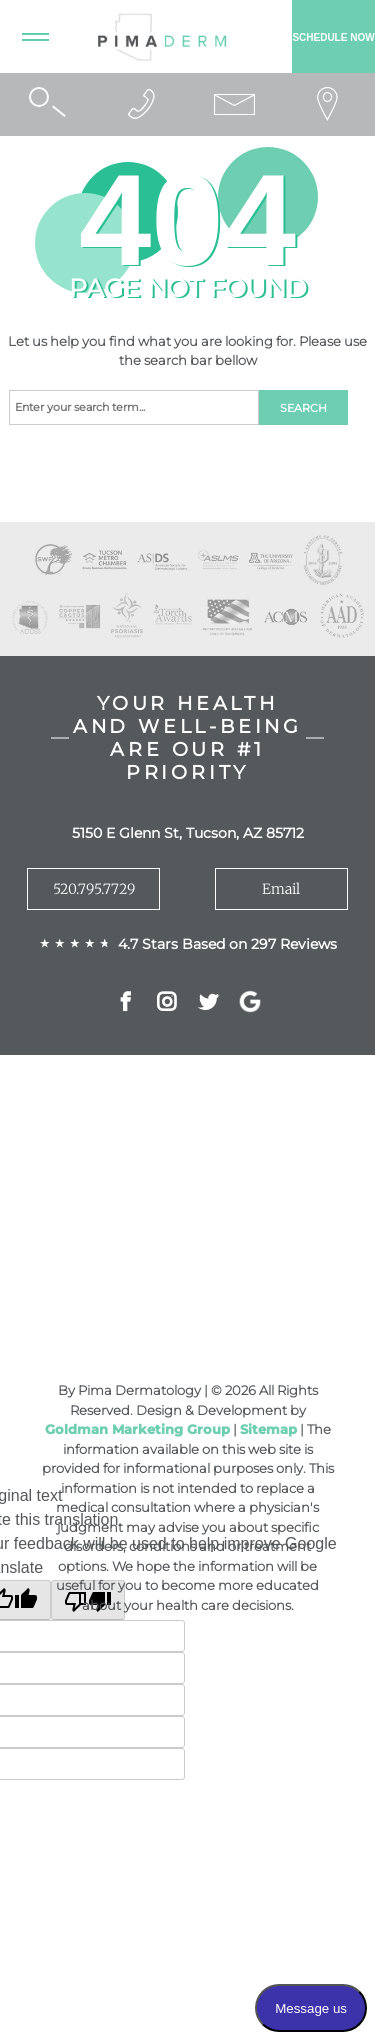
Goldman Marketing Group (137, 1429)
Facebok (125, 1004)
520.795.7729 (94, 889)
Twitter (208, 1004)
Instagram (166, 1004)
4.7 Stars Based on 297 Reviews (227, 944)
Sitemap (268, 1429)
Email (281, 889)
